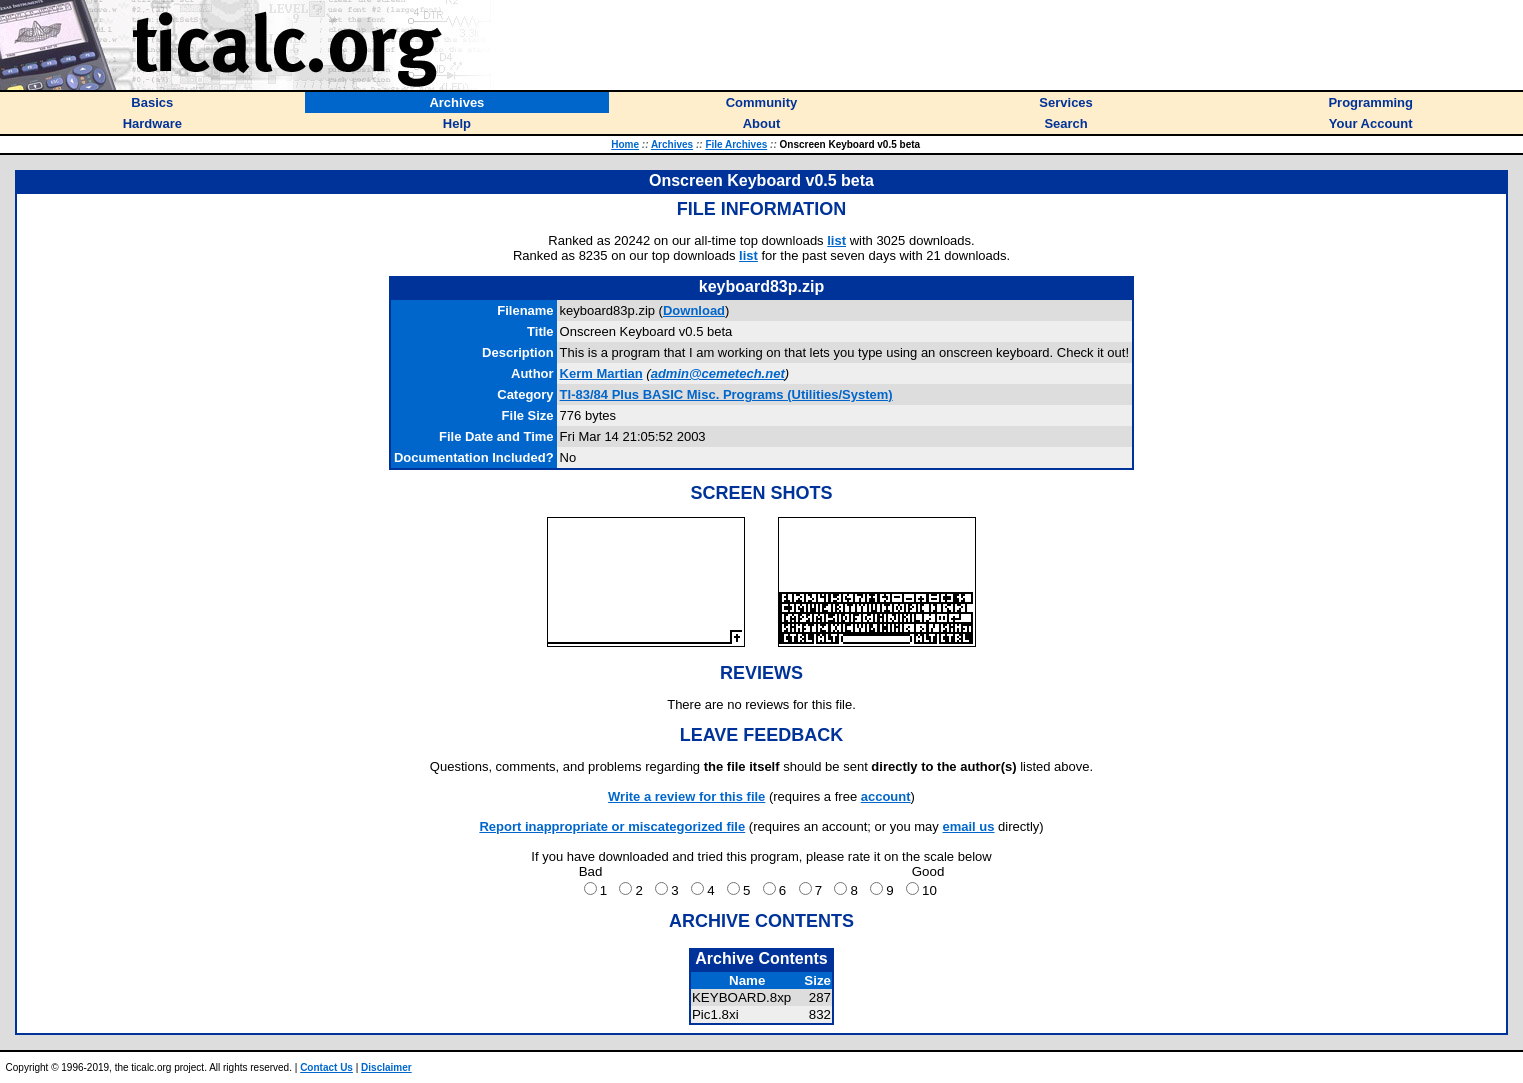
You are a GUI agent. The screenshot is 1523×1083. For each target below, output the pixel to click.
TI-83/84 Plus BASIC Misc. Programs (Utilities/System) (726, 394)
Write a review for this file (686, 796)
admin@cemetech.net (718, 373)
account (886, 796)
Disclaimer (386, 1067)
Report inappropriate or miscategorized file (612, 826)
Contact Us (326, 1067)
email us (968, 826)
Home (625, 144)
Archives (672, 144)
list (836, 240)
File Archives (736, 144)
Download (694, 310)
